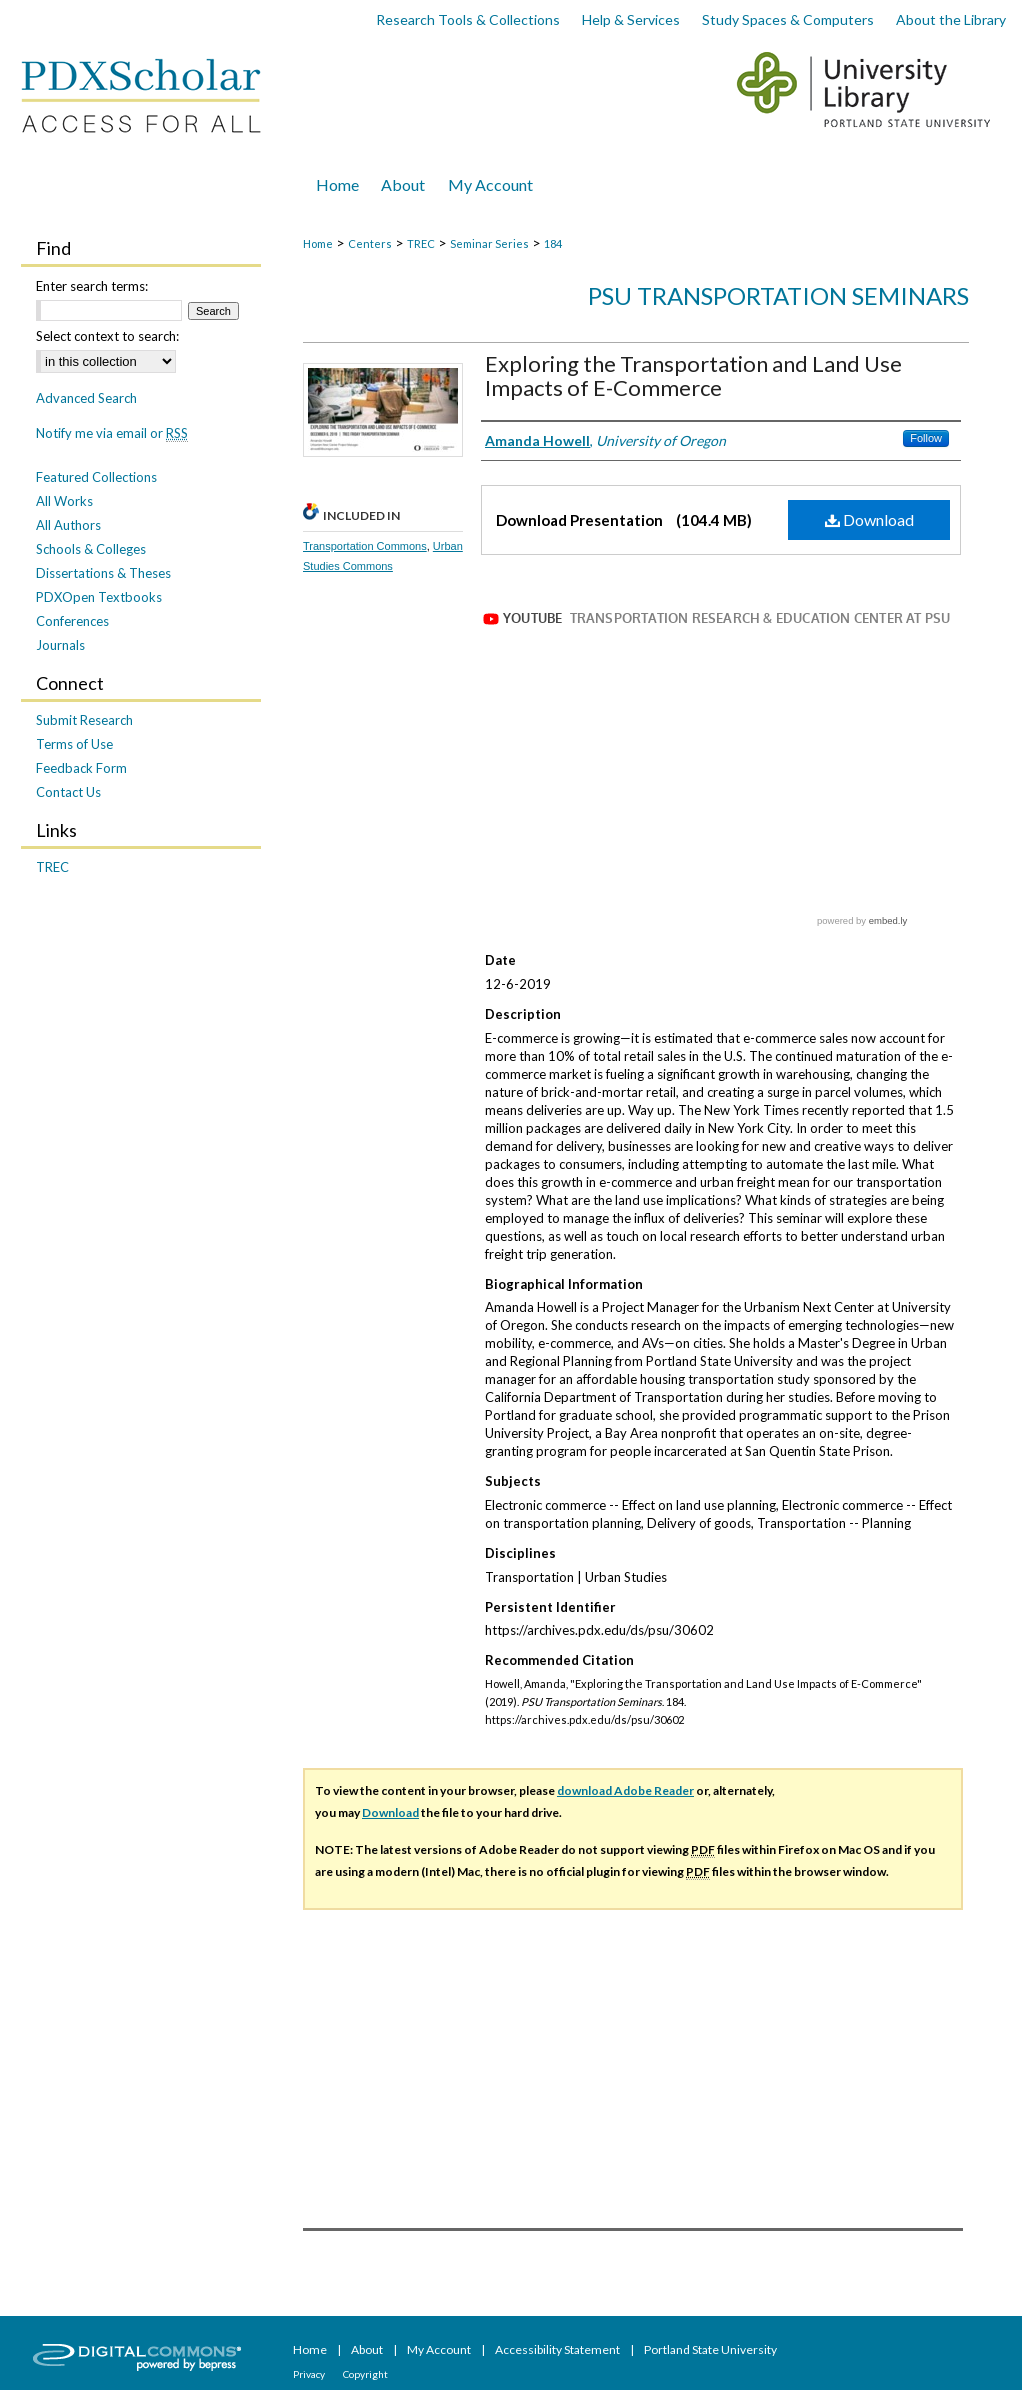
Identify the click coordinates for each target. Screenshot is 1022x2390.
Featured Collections (96, 477)
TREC (421, 243)
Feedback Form (81, 768)
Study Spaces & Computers (788, 19)
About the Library (951, 19)
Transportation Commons (365, 546)
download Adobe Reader (625, 1790)
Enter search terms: (92, 286)
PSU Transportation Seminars (778, 295)
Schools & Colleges (91, 549)
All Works (64, 501)
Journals (60, 645)
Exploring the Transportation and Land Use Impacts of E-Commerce (693, 375)
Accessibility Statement (558, 2349)
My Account (440, 2349)
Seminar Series (489, 243)
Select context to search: (107, 336)
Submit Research (84, 720)
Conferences (72, 621)
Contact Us (68, 792)
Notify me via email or (112, 433)
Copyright (365, 2374)
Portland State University (710, 2349)
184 (553, 243)
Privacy (310, 2374)
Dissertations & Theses (103, 573)
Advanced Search (86, 398)
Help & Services (631, 19)
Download (869, 519)
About (368, 2349)
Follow (926, 438)
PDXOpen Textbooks (99, 597)
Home (318, 243)
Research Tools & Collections (468, 19)
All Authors (68, 525)
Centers (370, 243)
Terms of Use (74, 744)
